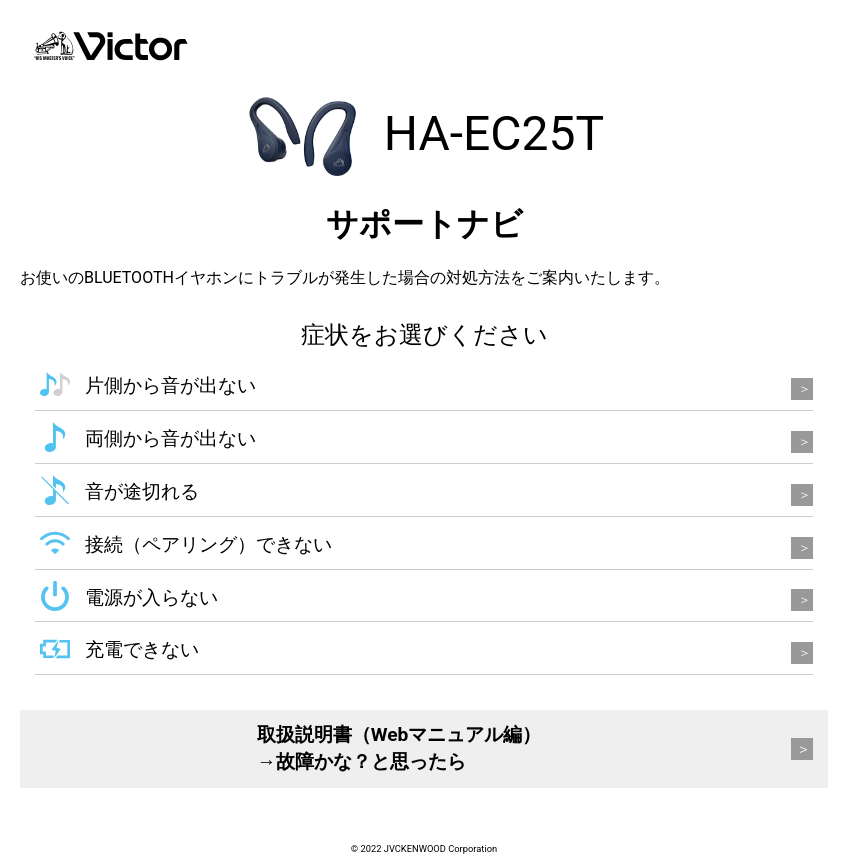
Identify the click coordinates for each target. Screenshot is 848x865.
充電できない (142, 649)
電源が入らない (151, 597)
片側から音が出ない (170, 385)
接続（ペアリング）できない (208, 544)
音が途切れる (142, 491)
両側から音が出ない (170, 438)
